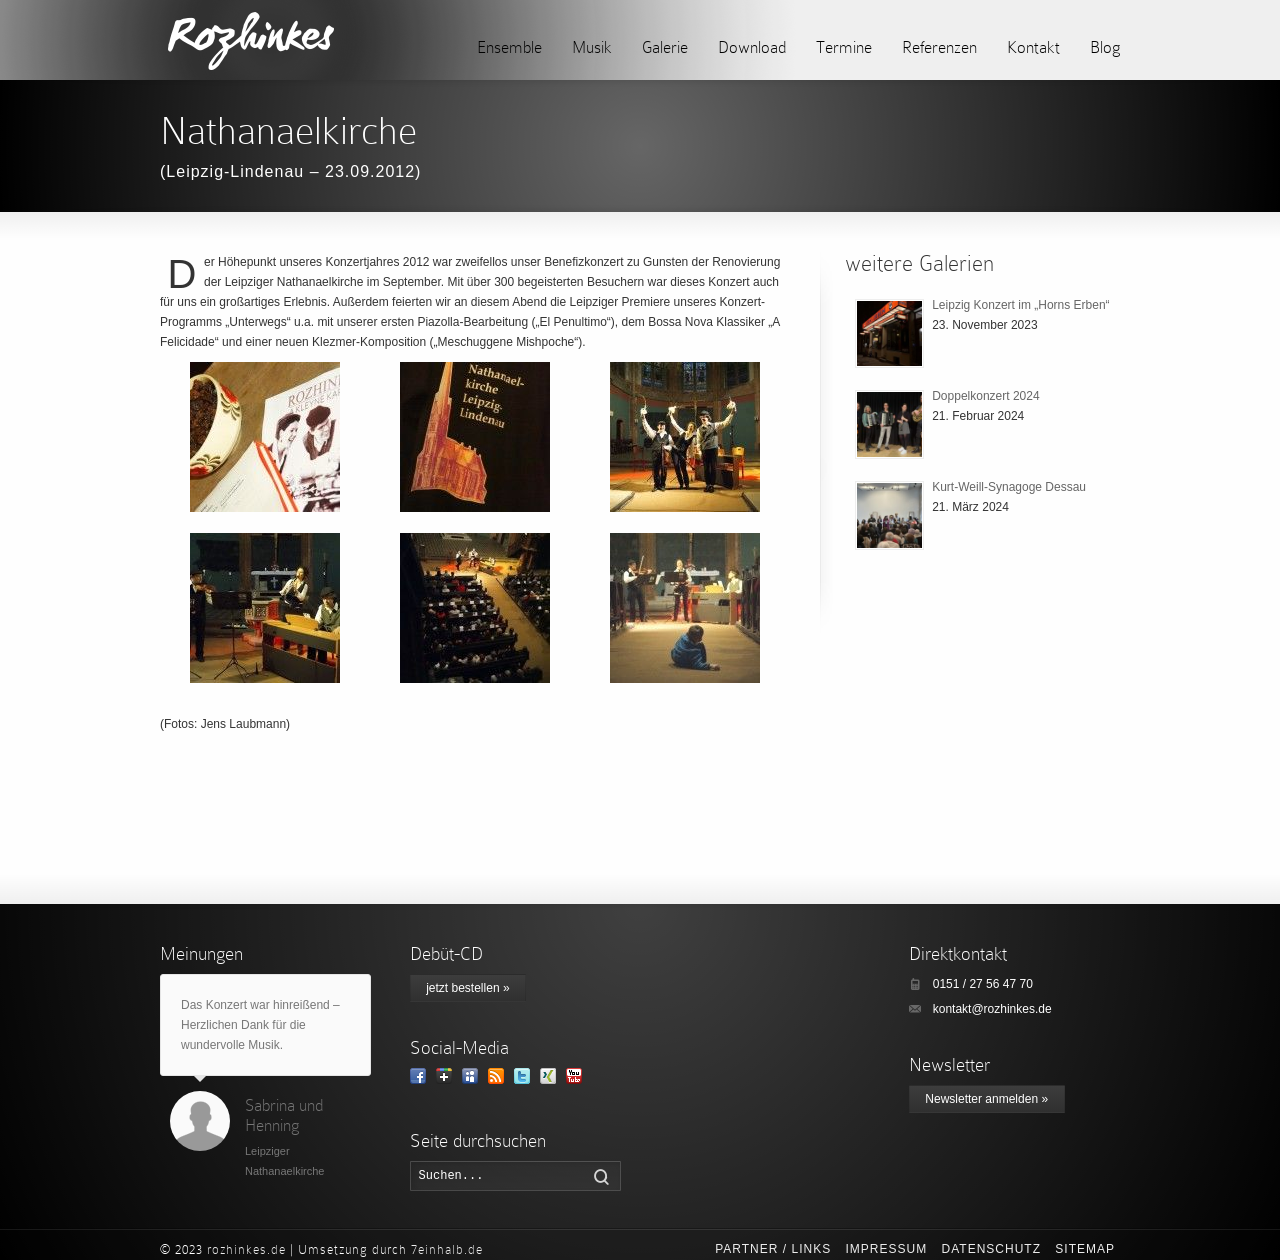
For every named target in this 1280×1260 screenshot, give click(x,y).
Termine (844, 47)
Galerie (665, 47)
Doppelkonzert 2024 (985, 396)
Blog (1105, 47)
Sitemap (1085, 1249)
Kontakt (1033, 47)
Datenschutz (991, 1249)
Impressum (886, 1249)
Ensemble (509, 47)
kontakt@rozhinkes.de (992, 1009)
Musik (592, 47)
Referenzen (939, 47)
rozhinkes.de (246, 1249)
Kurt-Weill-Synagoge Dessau (1009, 487)
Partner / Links (773, 1249)
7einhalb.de (447, 1249)
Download (752, 47)
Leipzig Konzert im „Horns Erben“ (1020, 305)
